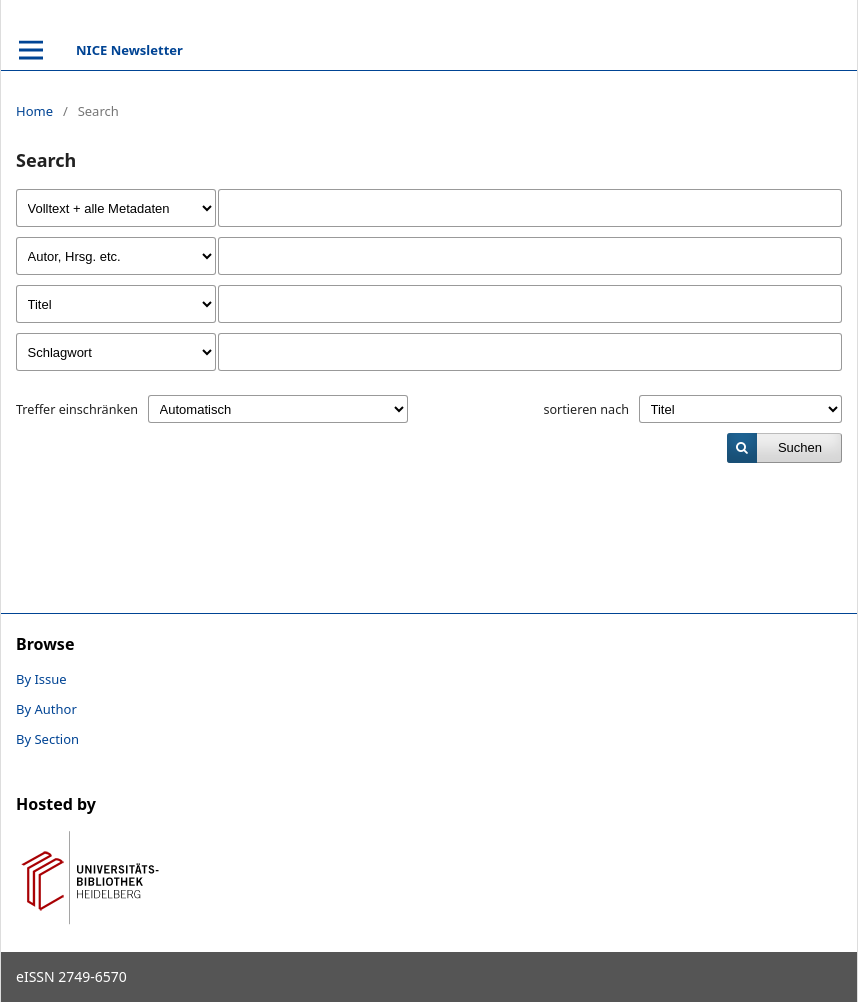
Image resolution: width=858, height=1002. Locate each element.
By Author (46, 709)
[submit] (784, 448)
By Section (47, 739)
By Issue (41, 679)
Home (34, 111)
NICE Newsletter (129, 50)
